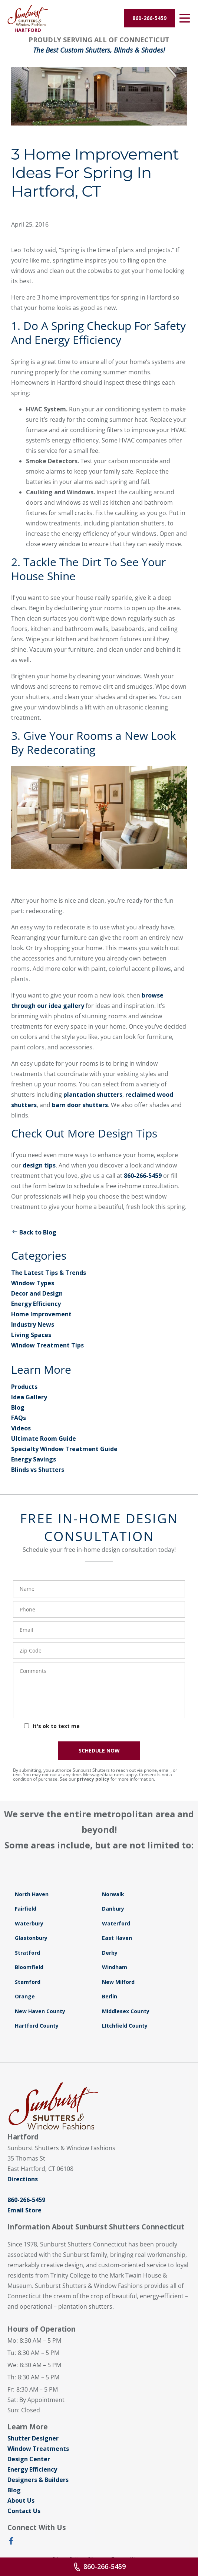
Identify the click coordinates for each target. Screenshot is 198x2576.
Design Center (28, 2459)
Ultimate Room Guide (43, 1438)
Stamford (27, 1981)
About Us (20, 2500)
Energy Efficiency (36, 1304)
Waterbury (29, 1923)
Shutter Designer (33, 2438)
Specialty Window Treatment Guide (64, 1449)
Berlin (109, 1996)
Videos (21, 1428)
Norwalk (113, 1894)
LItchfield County (125, 2025)
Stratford (27, 1952)
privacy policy (93, 1779)
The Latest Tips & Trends (48, 1273)
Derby (110, 1952)
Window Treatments (38, 2449)
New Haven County (40, 2011)
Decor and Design (37, 1293)
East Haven (117, 1937)
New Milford (118, 1981)
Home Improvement (41, 1314)
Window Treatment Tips (47, 1345)
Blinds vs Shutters (37, 1470)
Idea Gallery (29, 1397)
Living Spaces (31, 1335)
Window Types (32, 1283)
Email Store (24, 2210)
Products (24, 1387)
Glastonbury (31, 1937)
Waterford (116, 1923)
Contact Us (23, 2511)
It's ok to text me (56, 1726)
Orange (25, 1996)
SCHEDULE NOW (99, 1750)
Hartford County (37, 2025)
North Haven (32, 1894)
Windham (114, 1967)
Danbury (113, 1908)
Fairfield (25, 1908)
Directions (22, 2179)
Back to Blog (33, 1232)
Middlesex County (125, 2011)
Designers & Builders (38, 2480)
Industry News (32, 1324)
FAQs (18, 1418)
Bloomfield (29, 1967)
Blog (17, 1407)
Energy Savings (33, 1459)
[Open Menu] (185, 18)
